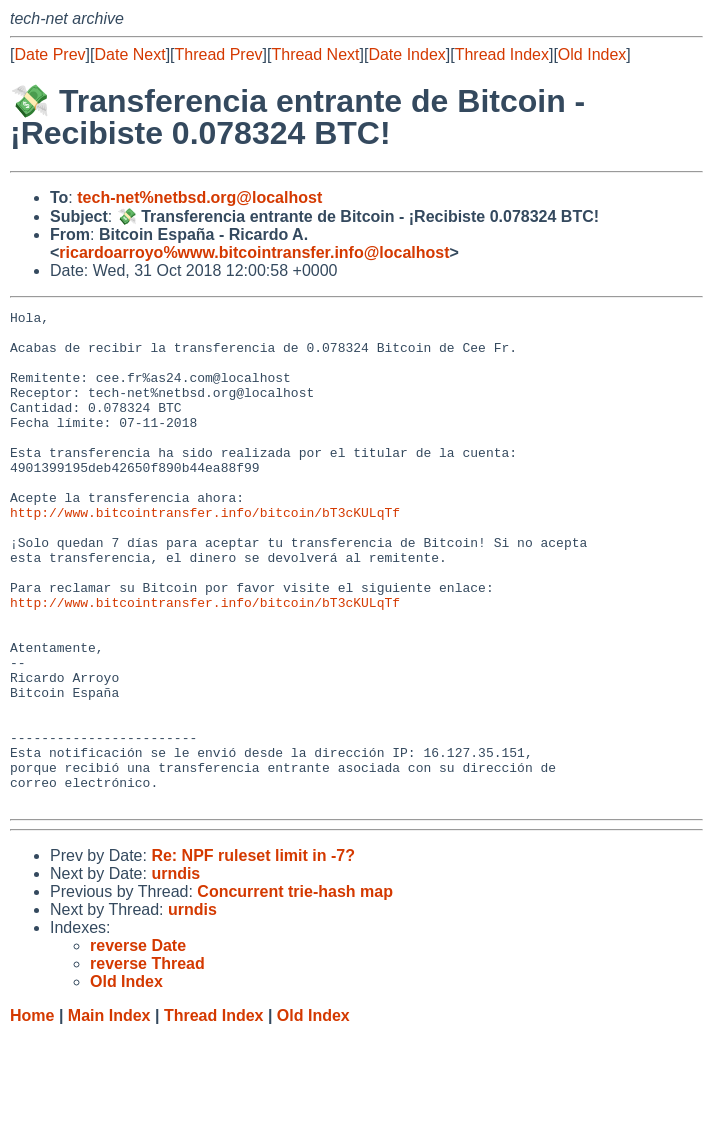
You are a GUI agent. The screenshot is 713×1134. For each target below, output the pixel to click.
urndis (175, 972)
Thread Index (502, 54)
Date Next (129, 54)
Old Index (592, 54)
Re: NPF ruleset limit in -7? (253, 954)
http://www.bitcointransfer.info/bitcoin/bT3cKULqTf (205, 554)
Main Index (109, 1114)
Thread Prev (219, 54)
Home (32, 1114)
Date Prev (49, 54)
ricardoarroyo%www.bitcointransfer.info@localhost (254, 252)
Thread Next (315, 54)
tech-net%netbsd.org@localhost (199, 197)
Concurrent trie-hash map (295, 990)
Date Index (406, 54)
